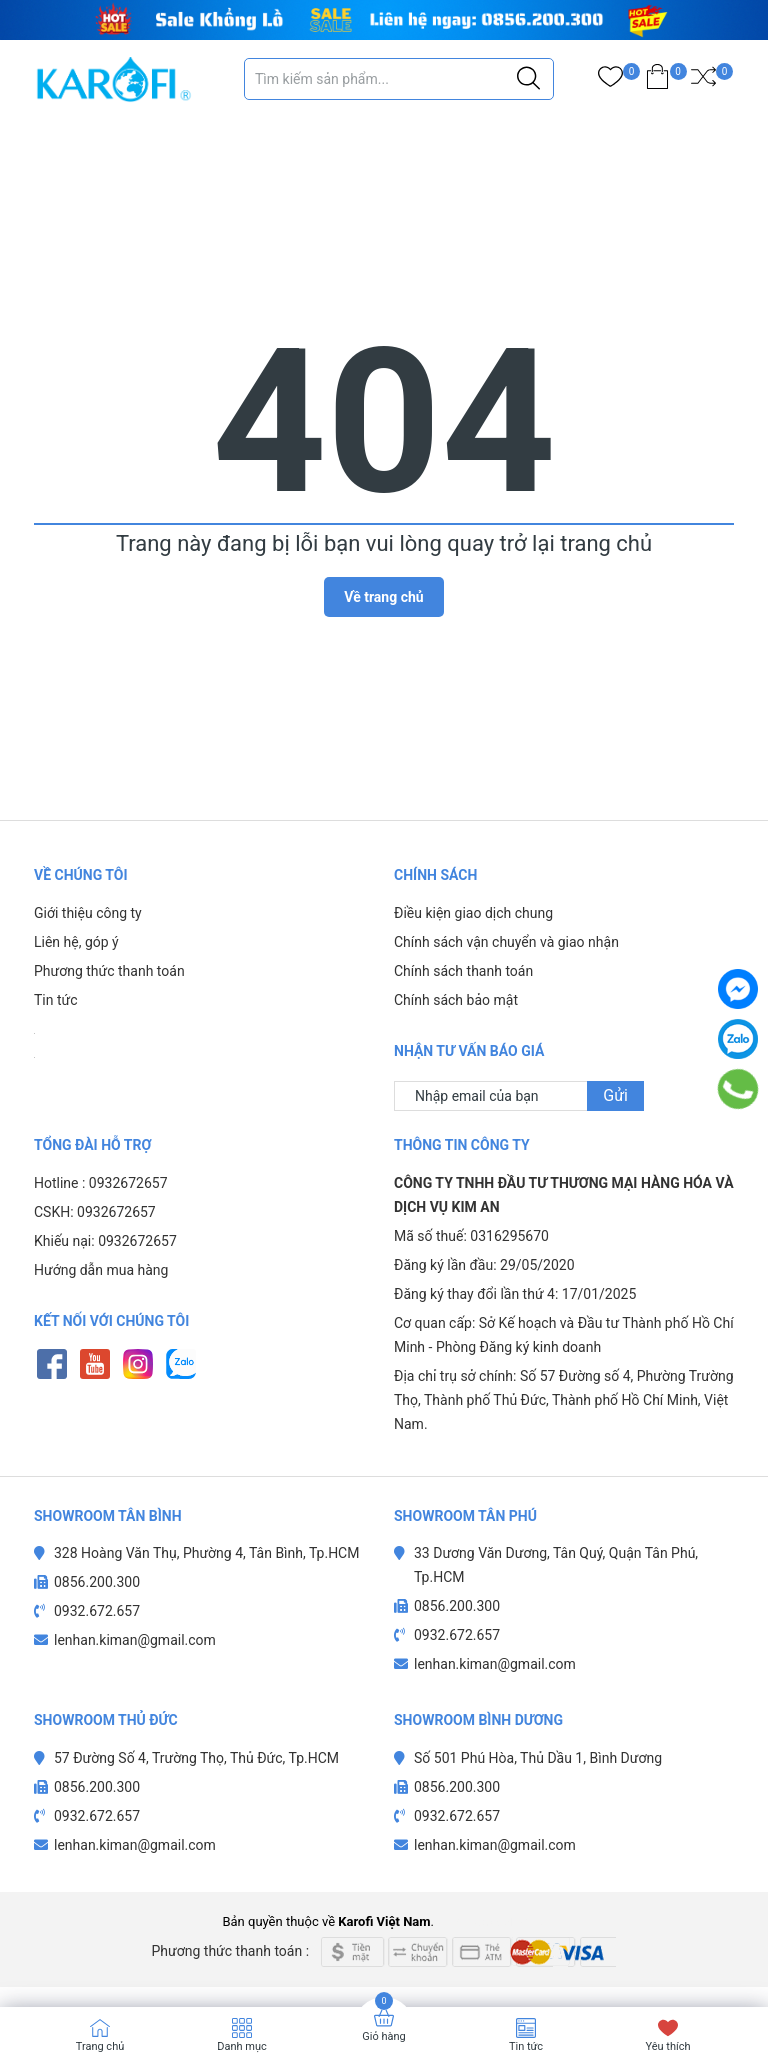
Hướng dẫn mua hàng (101, 1270)
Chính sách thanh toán (463, 971)
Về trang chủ (383, 597)
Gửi (615, 1095)
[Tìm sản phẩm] (399, 79)
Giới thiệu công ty (88, 913)
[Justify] (528, 79)
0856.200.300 (97, 1582)
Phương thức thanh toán (109, 971)
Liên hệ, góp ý (76, 942)
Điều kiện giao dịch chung (473, 913)
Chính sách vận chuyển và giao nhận (506, 942)
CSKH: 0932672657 (95, 1212)
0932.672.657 (97, 1611)
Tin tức (56, 1000)
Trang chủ (100, 2046)
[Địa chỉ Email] (519, 1096)
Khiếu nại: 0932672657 (105, 1241)
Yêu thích (667, 2046)
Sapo (531, 1921)
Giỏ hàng (383, 2036)
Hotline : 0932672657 (101, 1183)
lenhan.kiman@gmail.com (135, 1640)
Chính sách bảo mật (456, 1000)
